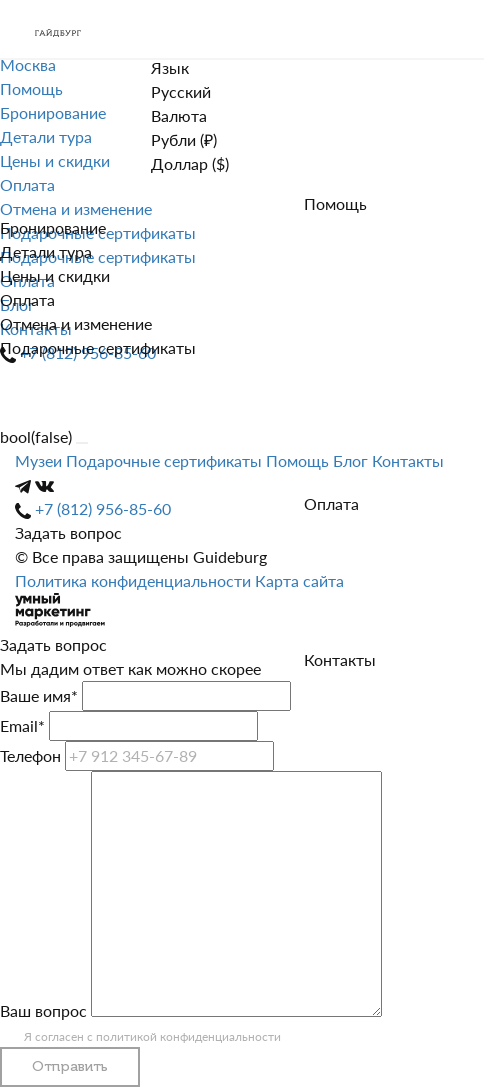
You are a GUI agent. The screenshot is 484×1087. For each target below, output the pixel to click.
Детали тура (46, 251)
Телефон (30, 755)
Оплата (27, 299)
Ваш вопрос (43, 1010)
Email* (22, 725)
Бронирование (53, 227)
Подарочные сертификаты (98, 347)
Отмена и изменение (76, 323)
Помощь (335, 203)
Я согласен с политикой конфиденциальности (152, 1036)
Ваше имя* (39, 695)
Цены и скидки (55, 275)
